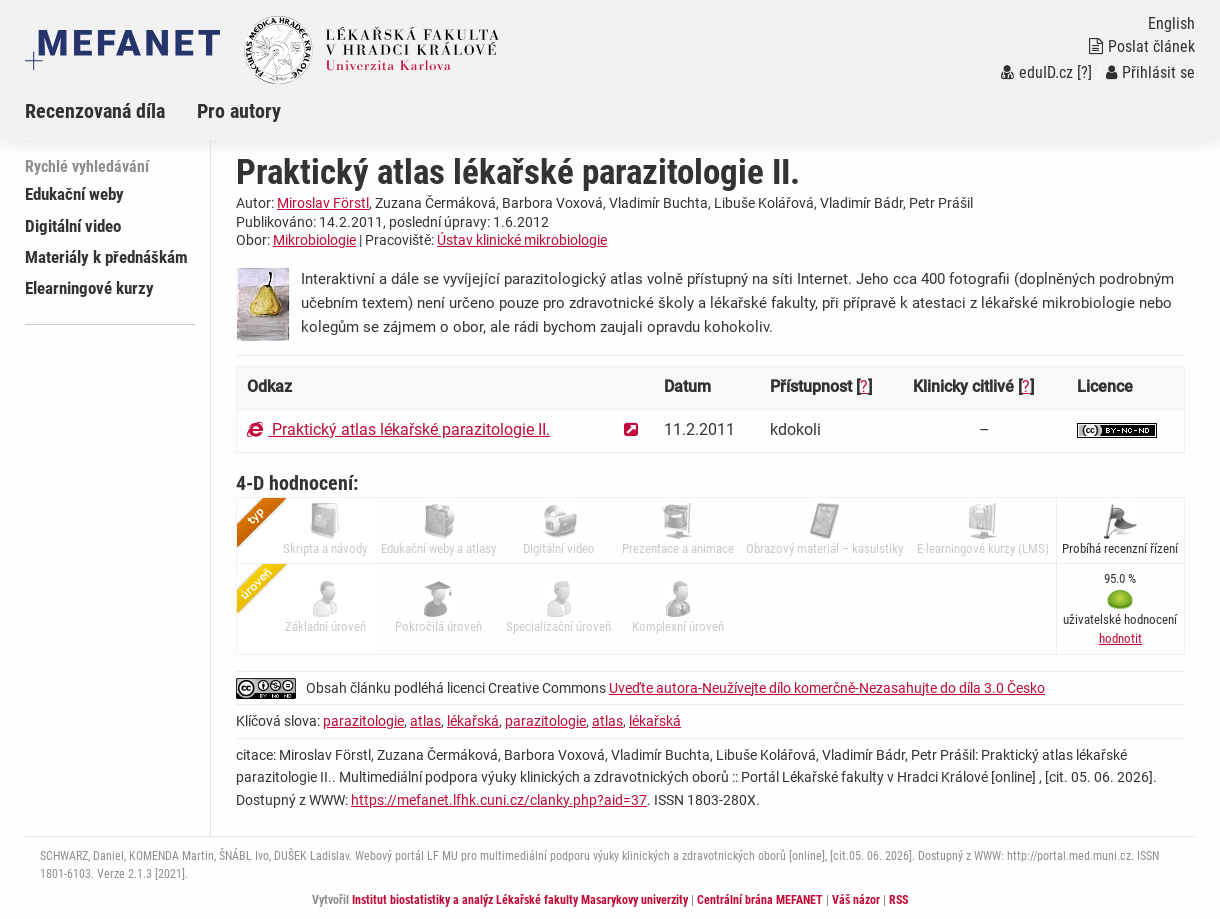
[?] (1084, 72)
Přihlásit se (1150, 72)
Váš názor (856, 900)
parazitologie (363, 721)
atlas (425, 721)
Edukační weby (74, 194)
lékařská (473, 721)
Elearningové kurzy (89, 288)
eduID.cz (1037, 72)
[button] (1120, 638)
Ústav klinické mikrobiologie (522, 240)
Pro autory (239, 111)
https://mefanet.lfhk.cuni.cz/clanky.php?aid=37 (499, 800)
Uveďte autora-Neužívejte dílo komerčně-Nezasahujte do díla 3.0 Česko (827, 688)
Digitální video (73, 226)
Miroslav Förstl (323, 203)
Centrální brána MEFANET (760, 900)
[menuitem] (111, 111)
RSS (898, 900)
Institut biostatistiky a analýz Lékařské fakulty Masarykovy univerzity (520, 900)
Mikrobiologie (314, 240)
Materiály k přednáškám (106, 257)
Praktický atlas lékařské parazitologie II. (398, 429)
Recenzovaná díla (95, 111)
